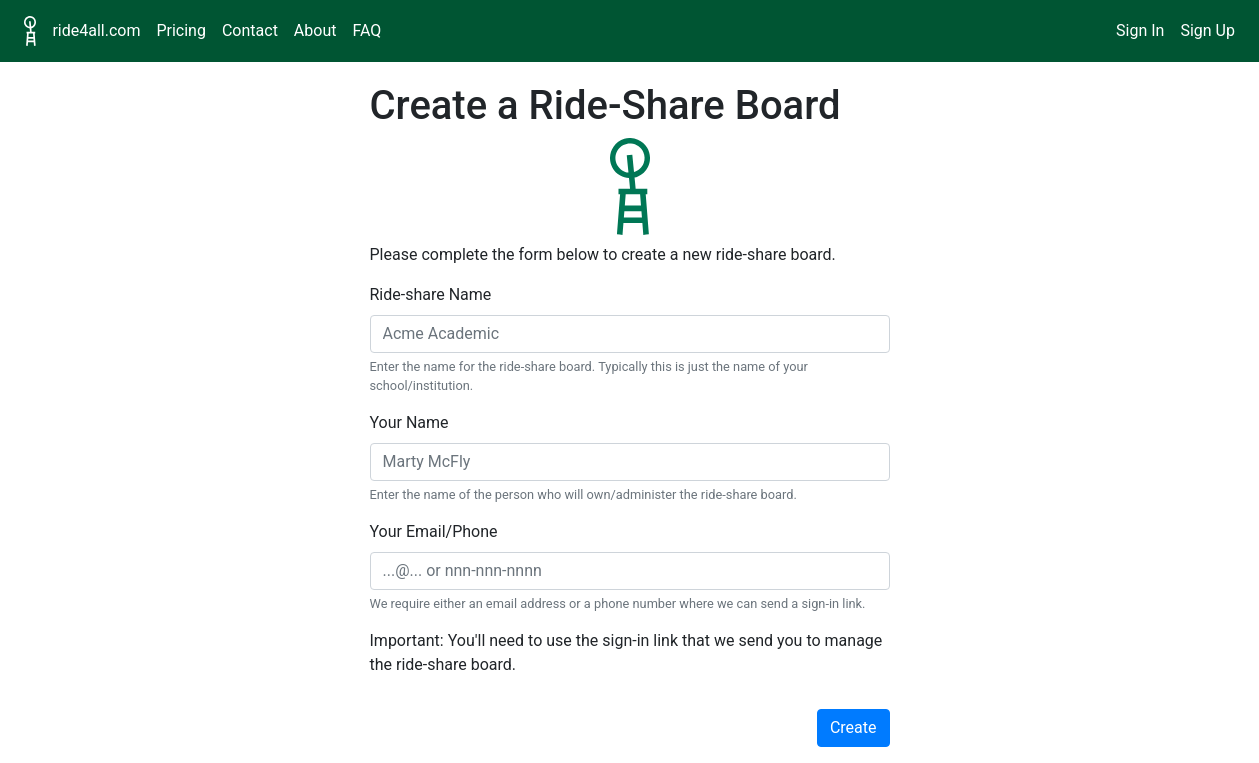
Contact (250, 30)
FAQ (366, 30)
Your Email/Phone (434, 531)
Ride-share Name (431, 294)
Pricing (181, 30)
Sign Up (1207, 30)
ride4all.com (96, 30)
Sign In (1140, 30)
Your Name (409, 422)
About (315, 30)
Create (853, 727)
